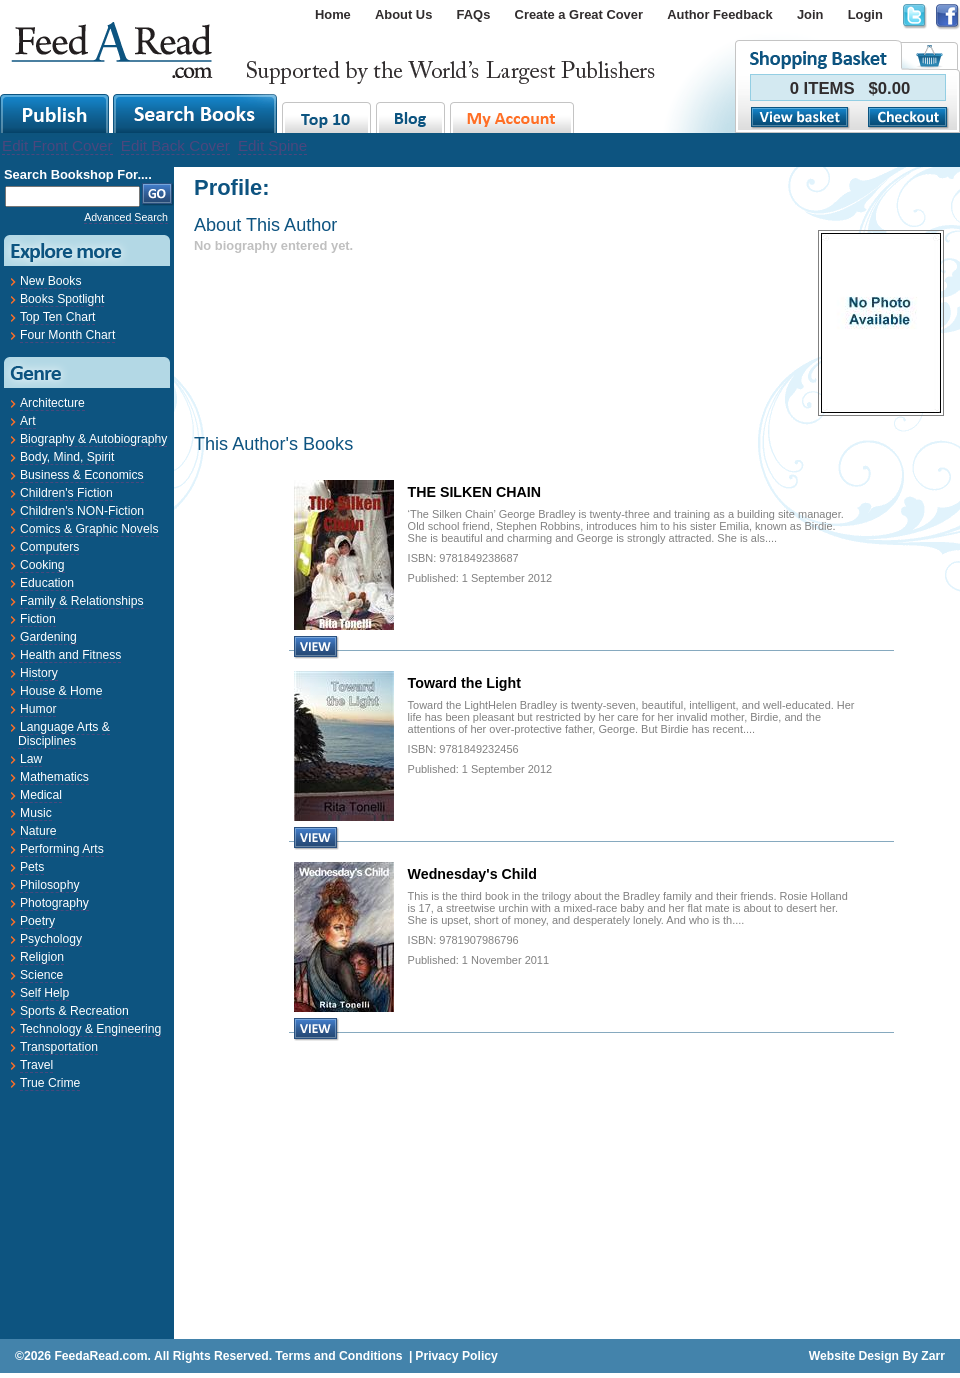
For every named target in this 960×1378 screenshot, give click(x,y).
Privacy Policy (456, 1356)
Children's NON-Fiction (82, 511)
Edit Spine (272, 145)
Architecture (52, 403)
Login (865, 14)
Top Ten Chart (57, 317)
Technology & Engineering (90, 1029)
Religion (42, 957)
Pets (32, 867)
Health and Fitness (70, 655)
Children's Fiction (66, 493)
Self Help (44, 993)
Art (28, 421)
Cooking (42, 565)
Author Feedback (719, 14)
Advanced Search (126, 217)
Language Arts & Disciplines (64, 734)
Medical (41, 795)
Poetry (37, 921)
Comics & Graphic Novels (89, 529)
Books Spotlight (62, 299)
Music (36, 813)
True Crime (50, 1083)
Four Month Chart (67, 335)
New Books (50, 281)
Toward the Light (464, 683)
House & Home (61, 691)
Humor (38, 709)
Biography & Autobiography (93, 439)
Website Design (854, 1356)
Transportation (59, 1047)
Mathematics (54, 777)
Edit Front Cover (57, 145)
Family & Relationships (82, 601)
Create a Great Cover (579, 14)
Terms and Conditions (338, 1356)
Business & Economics (82, 475)
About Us (403, 14)
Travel (36, 1065)
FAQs (474, 14)
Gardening (48, 637)
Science (41, 975)
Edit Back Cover (175, 145)
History (39, 673)
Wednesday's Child (472, 874)
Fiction (38, 619)
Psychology (51, 939)
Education (47, 583)
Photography (54, 903)
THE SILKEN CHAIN (474, 492)
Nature (38, 831)
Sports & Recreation (74, 1011)
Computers (49, 547)
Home (333, 14)
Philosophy (49, 885)
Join (810, 14)
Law (31, 759)
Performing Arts (62, 849)
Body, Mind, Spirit (67, 457)
